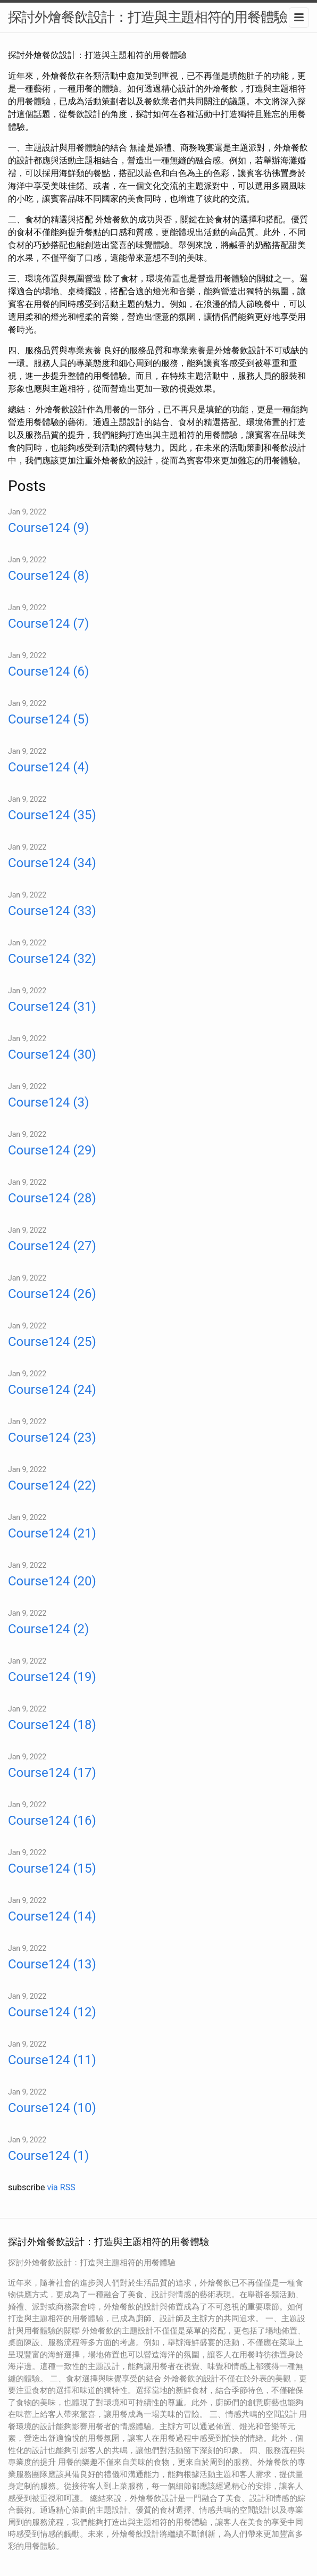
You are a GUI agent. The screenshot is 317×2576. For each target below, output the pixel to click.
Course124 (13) (52, 1964)
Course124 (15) (52, 1868)
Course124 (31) (52, 1006)
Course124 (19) (52, 1676)
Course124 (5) (48, 719)
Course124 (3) (48, 1102)
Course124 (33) (52, 910)
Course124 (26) (52, 1293)
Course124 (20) (52, 1581)
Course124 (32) (52, 958)
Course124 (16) (52, 1820)
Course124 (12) (52, 2012)
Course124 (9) (48, 527)
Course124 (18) (52, 1724)
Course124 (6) (48, 671)
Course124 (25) (52, 1341)
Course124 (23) (52, 1437)
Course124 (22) (52, 1485)
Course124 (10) (52, 2107)
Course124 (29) (52, 1150)
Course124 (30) (52, 1054)
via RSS (61, 2187)
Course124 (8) (48, 575)
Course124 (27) (52, 1246)
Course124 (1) (48, 2155)
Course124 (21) (52, 1533)
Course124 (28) (52, 1198)
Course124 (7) (48, 623)
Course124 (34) (52, 862)
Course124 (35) (52, 815)
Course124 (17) (52, 1772)
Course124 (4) (48, 767)
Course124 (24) (52, 1389)
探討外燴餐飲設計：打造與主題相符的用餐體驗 (147, 17)
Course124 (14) (52, 1916)
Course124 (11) (52, 2060)
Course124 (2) (48, 1629)
